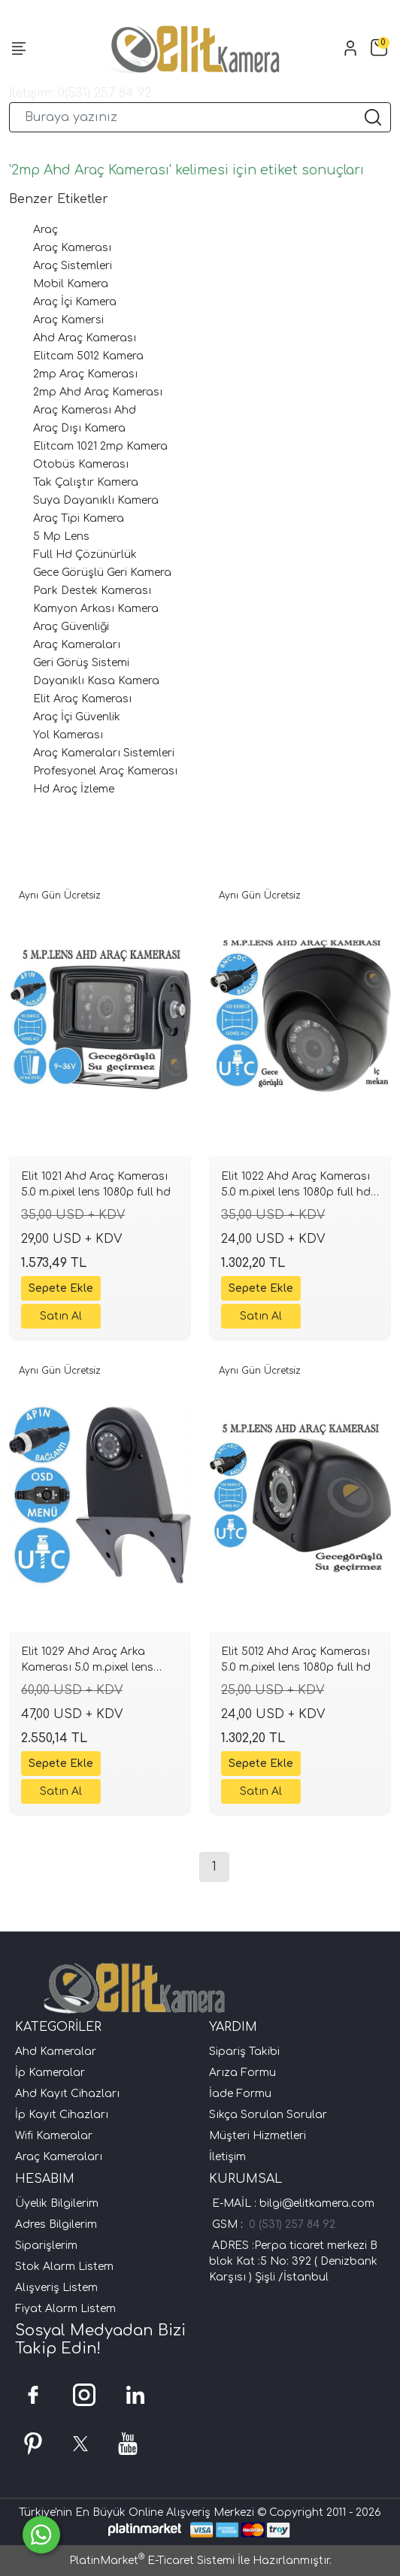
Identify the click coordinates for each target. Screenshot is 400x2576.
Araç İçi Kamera (75, 302)
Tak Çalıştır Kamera (85, 482)
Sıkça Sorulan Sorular (268, 2114)
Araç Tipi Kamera (78, 518)
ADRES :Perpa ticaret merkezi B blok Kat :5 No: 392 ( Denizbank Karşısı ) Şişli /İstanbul (293, 2261)
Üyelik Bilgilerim (56, 2203)
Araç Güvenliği (71, 626)
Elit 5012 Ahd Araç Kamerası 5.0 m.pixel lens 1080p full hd (296, 1659)
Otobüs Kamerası (81, 464)
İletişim (227, 2156)
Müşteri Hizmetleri (257, 2135)
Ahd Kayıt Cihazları (67, 2093)
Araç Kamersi (68, 320)
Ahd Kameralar (55, 2051)
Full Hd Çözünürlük (85, 554)
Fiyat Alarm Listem (65, 2308)
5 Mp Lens (61, 536)
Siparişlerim (46, 2245)
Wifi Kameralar (53, 2135)
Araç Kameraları (76, 644)
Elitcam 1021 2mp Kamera (100, 446)
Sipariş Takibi (244, 2051)
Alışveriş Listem (56, 2287)
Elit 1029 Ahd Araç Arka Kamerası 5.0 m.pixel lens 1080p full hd (87, 1661)
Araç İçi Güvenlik (76, 717)
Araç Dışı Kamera (79, 428)
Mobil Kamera (70, 283)
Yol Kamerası (68, 735)
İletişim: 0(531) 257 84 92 (80, 93)
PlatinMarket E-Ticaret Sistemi (152, 2560)
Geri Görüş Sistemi (81, 662)
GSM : (230, 2224)
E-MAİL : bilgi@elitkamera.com (291, 2203)
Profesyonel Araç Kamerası (105, 771)
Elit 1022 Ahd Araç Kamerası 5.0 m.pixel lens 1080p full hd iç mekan (296, 1186)
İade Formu (240, 2093)
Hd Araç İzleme (73, 789)
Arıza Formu (242, 2072)
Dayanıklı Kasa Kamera (96, 680)
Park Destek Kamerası (92, 590)
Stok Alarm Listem (64, 2266)
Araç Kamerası (72, 247)
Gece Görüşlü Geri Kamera (102, 572)
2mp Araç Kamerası (85, 374)
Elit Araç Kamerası (82, 699)
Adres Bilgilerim (56, 2224)
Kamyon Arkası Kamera (96, 608)
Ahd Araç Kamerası (84, 338)
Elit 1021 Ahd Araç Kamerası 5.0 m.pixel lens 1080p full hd (96, 1184)
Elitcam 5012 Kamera (88, 356)
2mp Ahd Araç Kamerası (97, 392)
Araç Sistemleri (72, 265)
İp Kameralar (50, 2072)
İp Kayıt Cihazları (61, 2114)
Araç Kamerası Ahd (84, 410)
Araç (45, 229)
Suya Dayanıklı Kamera (96, 500)
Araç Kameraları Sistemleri (103, 753)
